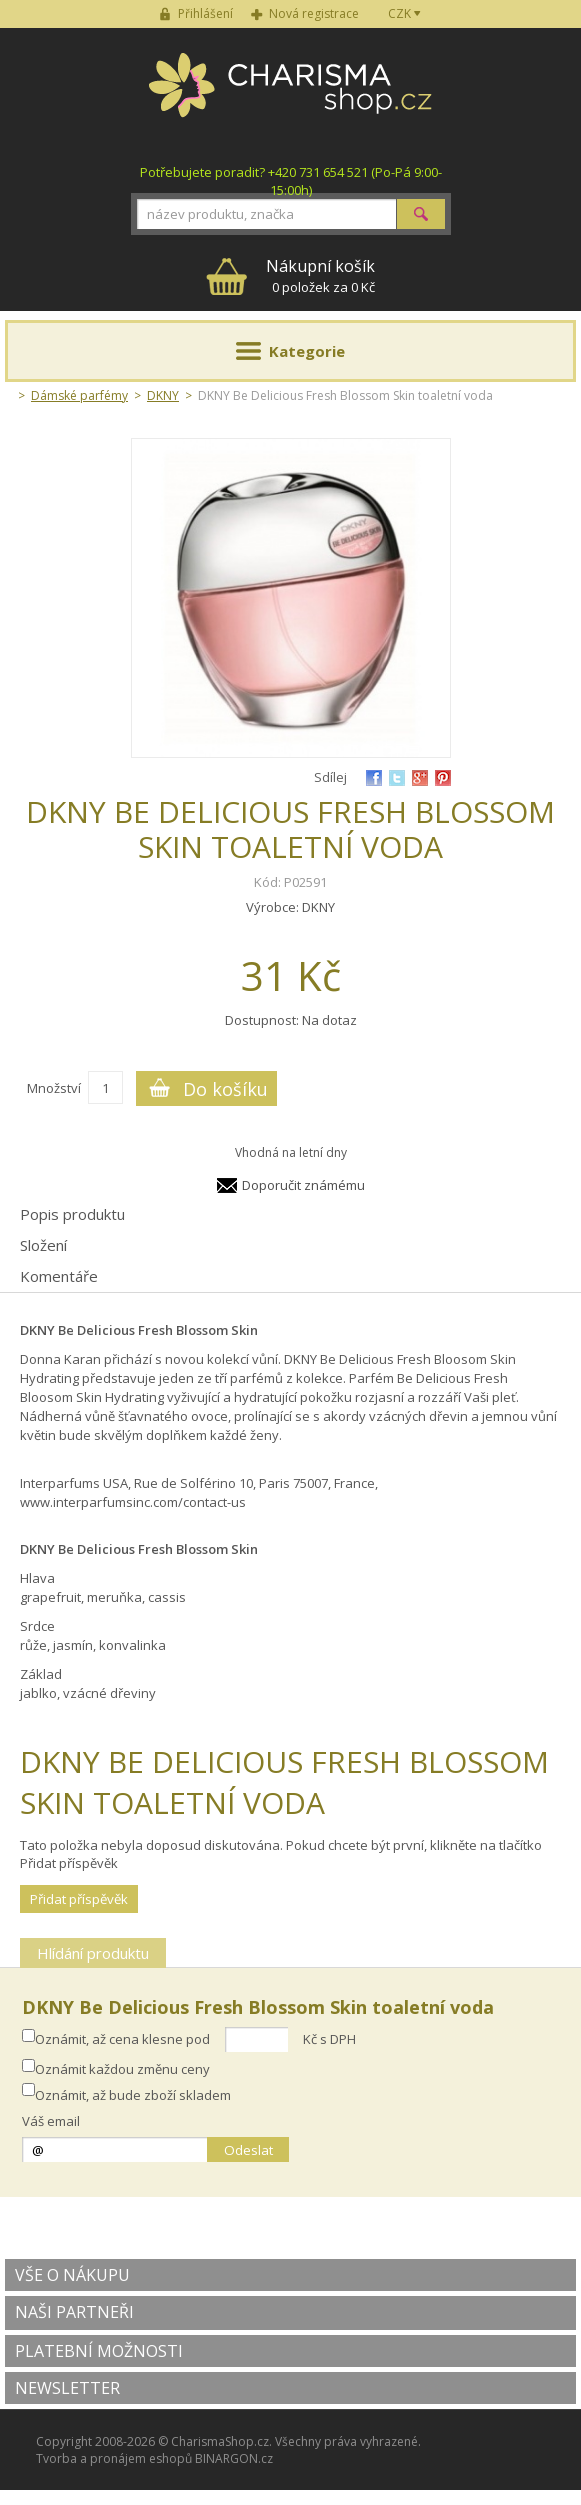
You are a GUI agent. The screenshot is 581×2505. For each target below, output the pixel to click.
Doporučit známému (303, 1185)
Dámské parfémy (79, 395)
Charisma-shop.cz (290, 96)
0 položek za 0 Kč (320, 275)
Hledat (421, 214)
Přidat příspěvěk (79, 1899)
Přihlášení (205, 13)
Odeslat (248, 2150)
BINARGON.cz (234, 2458)
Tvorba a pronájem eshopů (114, 2458)
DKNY (163, 395)
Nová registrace (314, 13)
